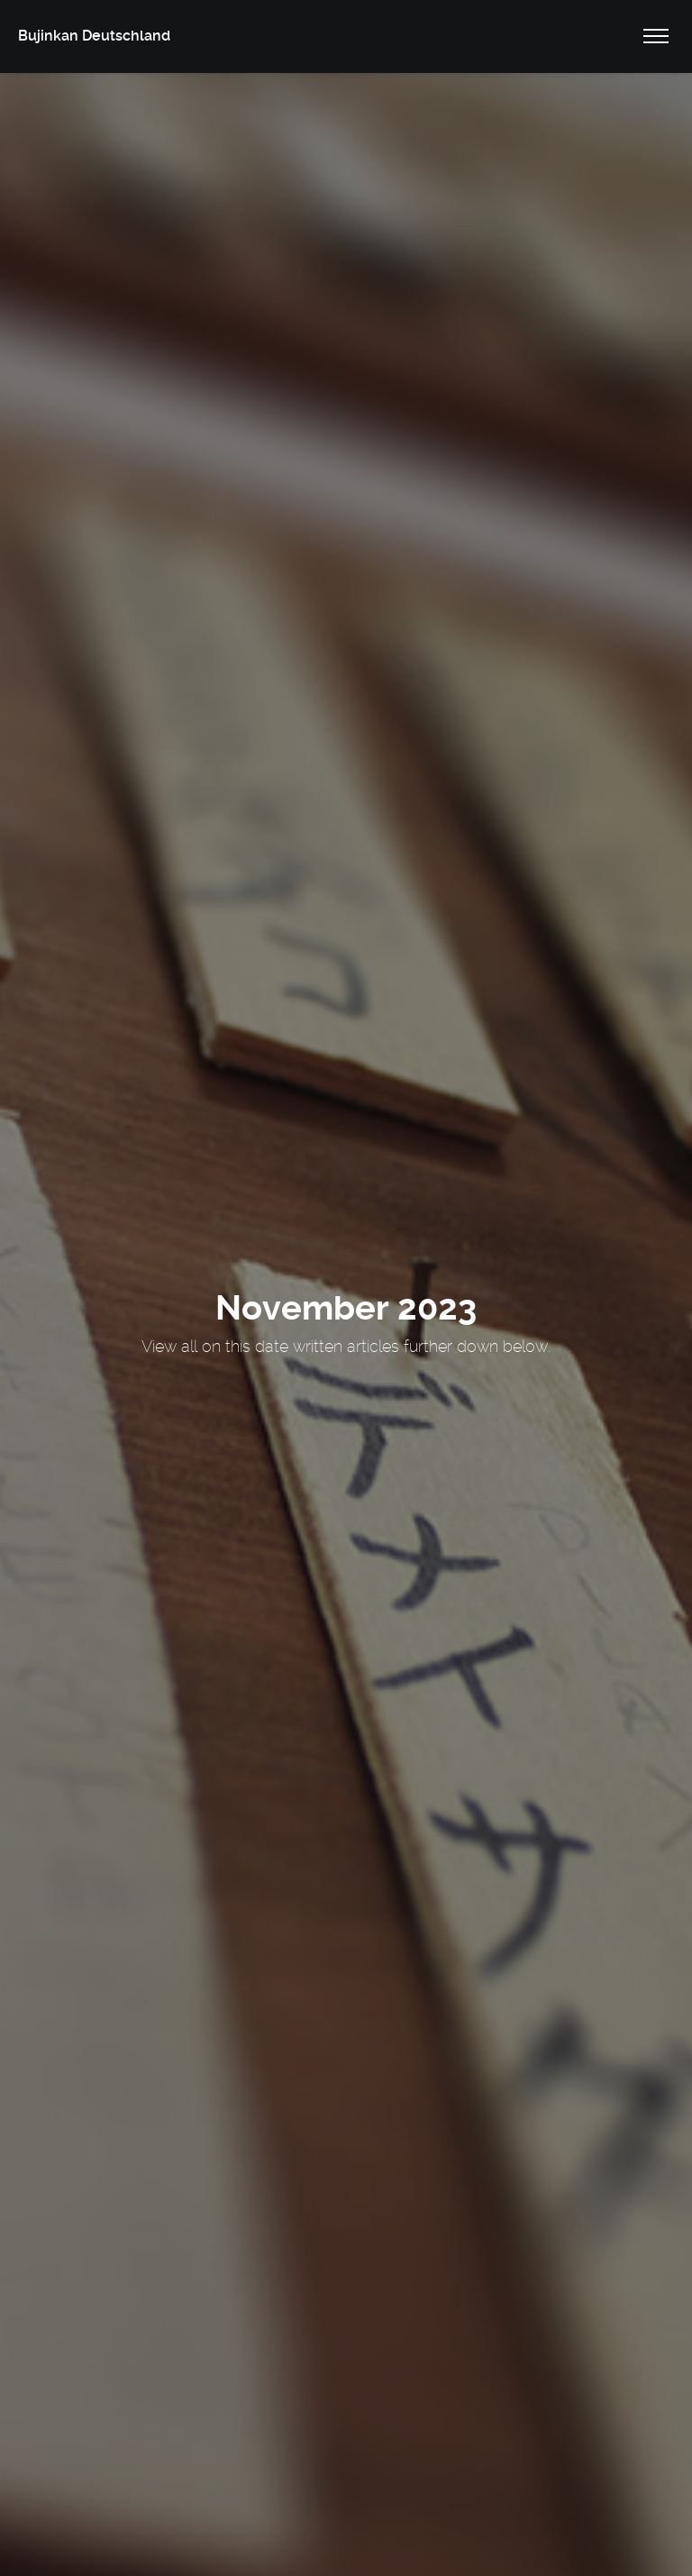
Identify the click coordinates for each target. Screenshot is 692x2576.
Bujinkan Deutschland (94, 35)
